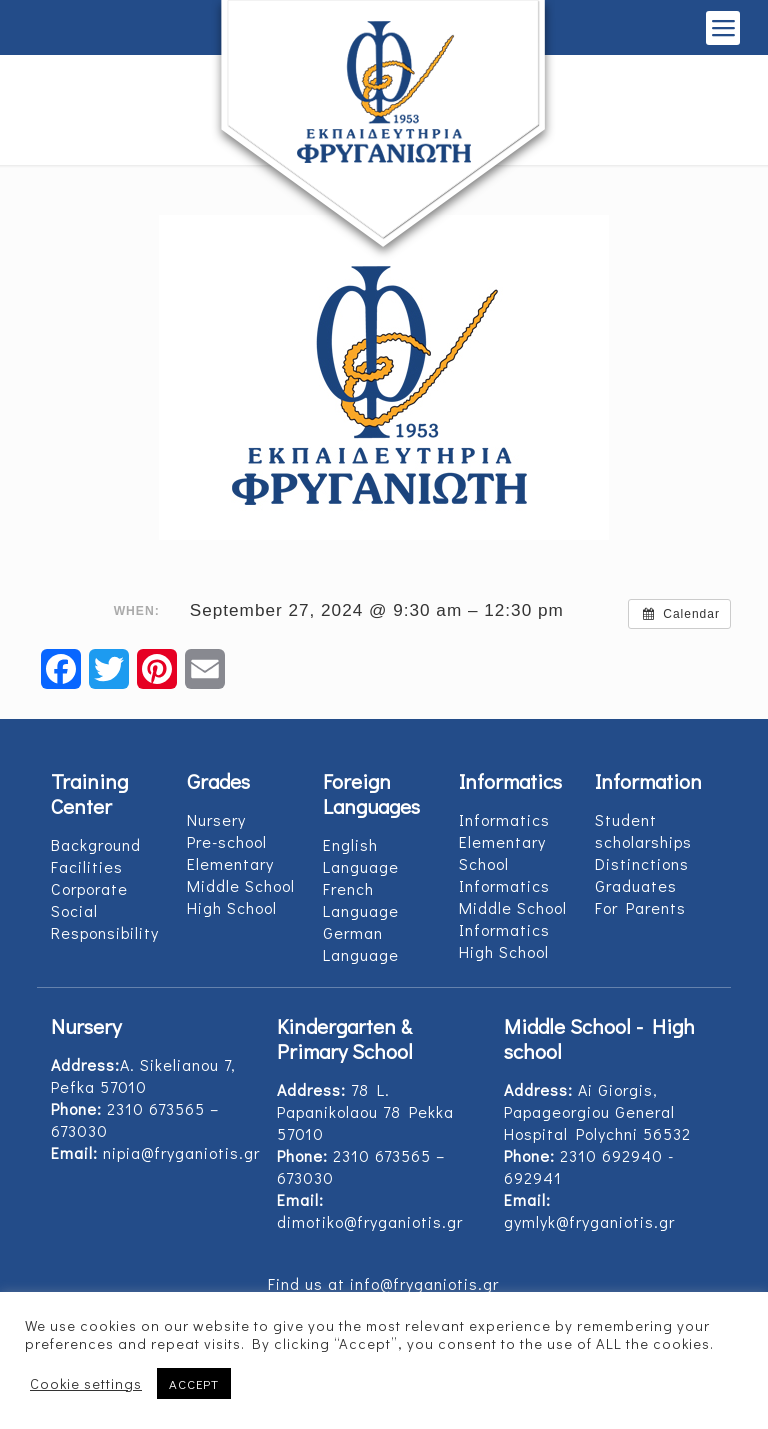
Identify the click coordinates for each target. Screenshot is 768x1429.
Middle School (241, 885)
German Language (361, 943)
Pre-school (227, 841)
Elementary (230, 863)
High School (232, 907)
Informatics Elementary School (504, 841)
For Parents (640, 907)
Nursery (216, 819)
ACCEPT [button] (194, 1383)
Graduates (636, 885)
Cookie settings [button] (86, 1384)
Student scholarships (643, 830)
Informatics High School (504, 940)
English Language (361, 855)
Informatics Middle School (513, 896)
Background (96, 844)
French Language (361, 899)
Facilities (87, 866)
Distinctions (642, 863)
